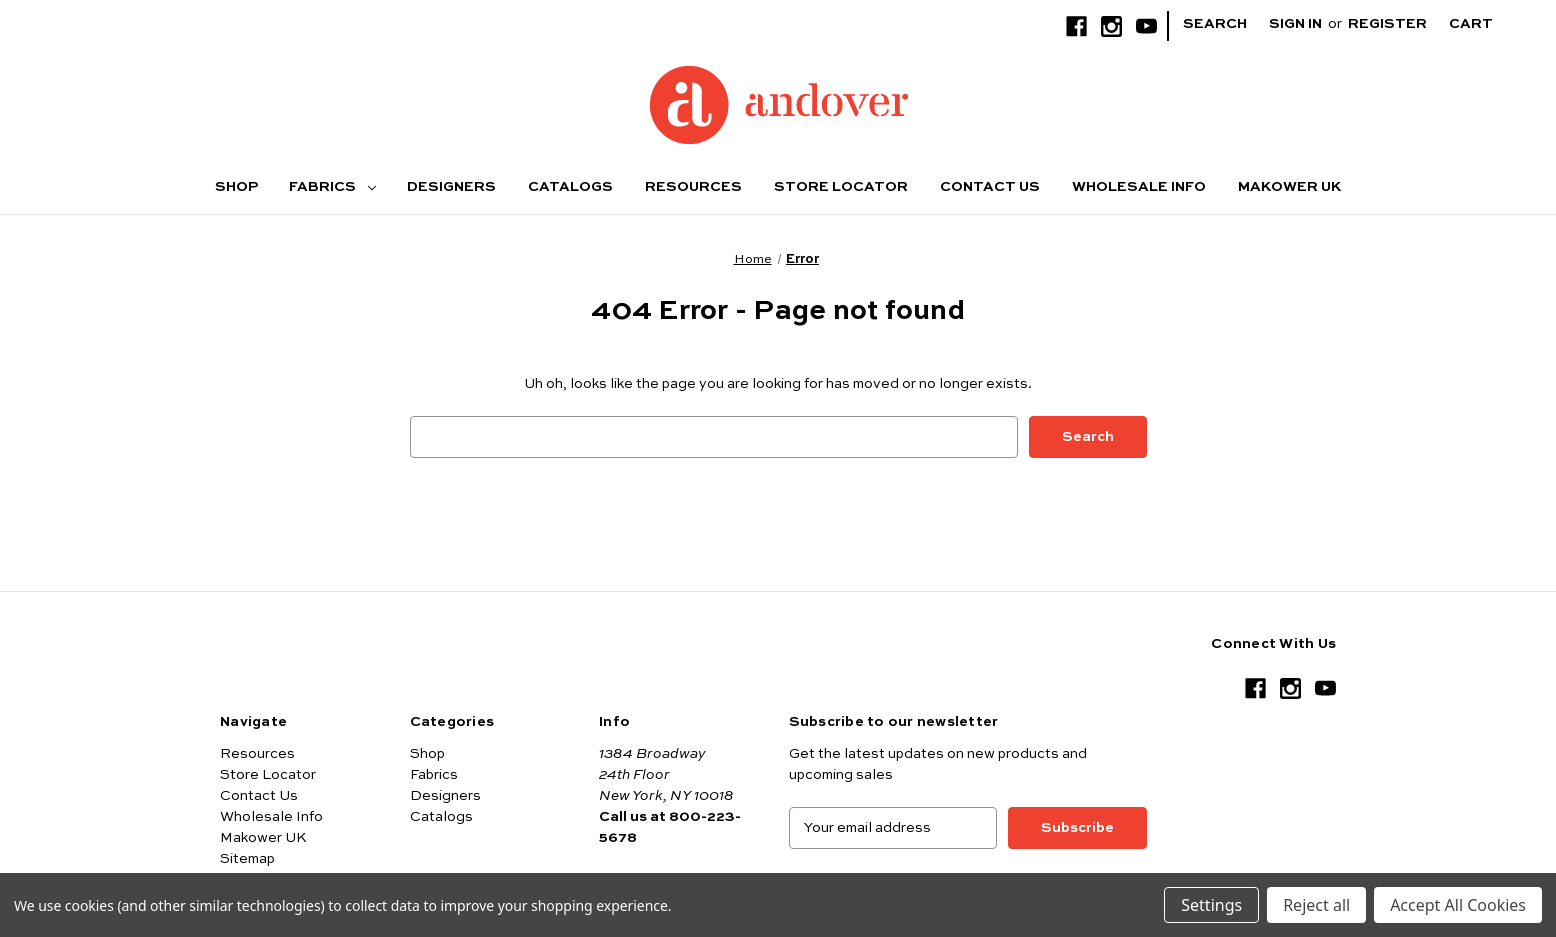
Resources (693, 187)
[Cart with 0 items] (1486, 24)
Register (1387, 24)
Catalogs (570, 187)
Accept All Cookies (1458, 905)
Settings (1211, 905)
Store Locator (841, 187)
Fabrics (332, 187)
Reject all (1316, 905)
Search (1215, 24)
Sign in (1295, 24)
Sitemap (247, 859)
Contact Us (990, 187)
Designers (451, 187)
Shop (236, 187)
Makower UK (1289, 187)
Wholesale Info (1139, 187)
